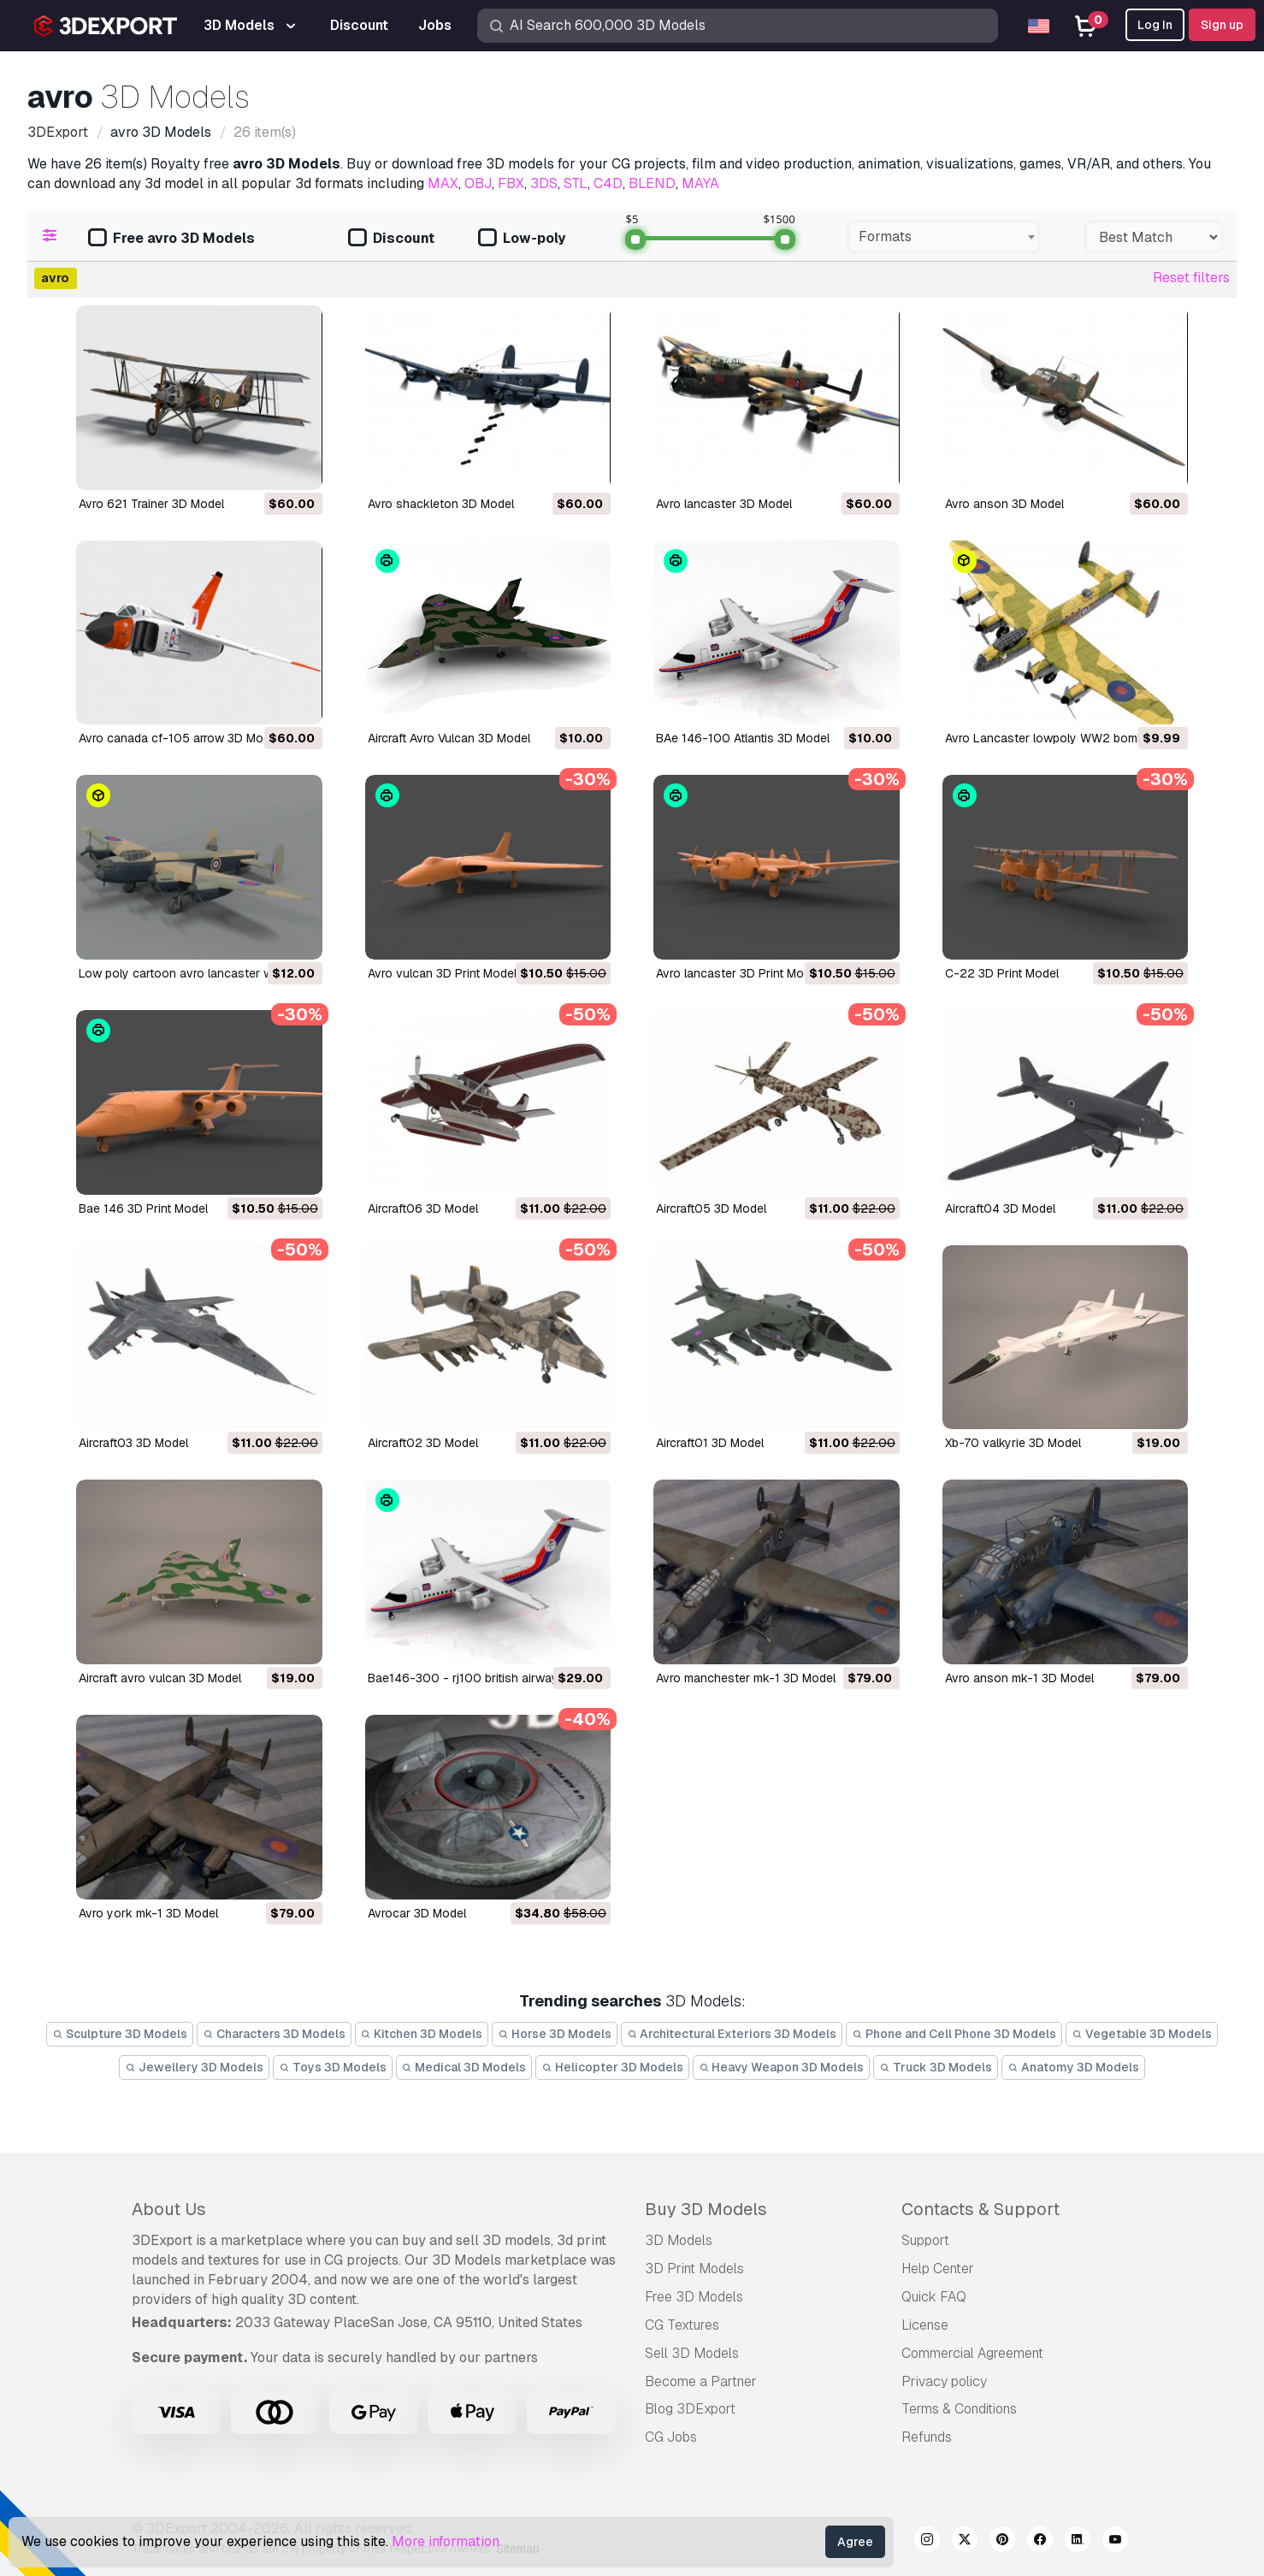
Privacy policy (944, 2381)
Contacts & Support (980, 2209)
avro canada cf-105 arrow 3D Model (179, 738)
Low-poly (521, 239)
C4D (608, 183)
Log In (1154, 24)
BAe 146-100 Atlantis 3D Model (743, 738)
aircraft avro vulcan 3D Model (160, 1678)
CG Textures (682, 2325)
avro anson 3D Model (1004, 503)
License (924, 2325)
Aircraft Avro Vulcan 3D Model (449, 738)
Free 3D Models (694, 2297)
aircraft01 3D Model (710, 1442)
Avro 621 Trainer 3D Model (151, 503)
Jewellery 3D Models (194, 2067)
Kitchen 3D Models (422, 2033)
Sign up (1222, 24)
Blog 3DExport (690, 2409)
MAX (443, 183)
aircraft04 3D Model (1000, 1208)
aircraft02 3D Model (423, 1442)
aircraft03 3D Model (133, 1442)
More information (445, 2541)
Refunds (926, 2437)
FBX (511, 183)
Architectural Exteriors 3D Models (732, 2033)
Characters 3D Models (274, 2033)
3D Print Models (694, 2269)
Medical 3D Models (464, 2067)
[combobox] (944, 237)
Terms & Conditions (959, 2409)
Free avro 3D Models (171, 239)
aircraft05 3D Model (711, 1208)
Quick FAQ (933, 2297)
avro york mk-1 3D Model (148, 1913)
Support (925, 2240)
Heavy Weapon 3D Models (782, 2067)
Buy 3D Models (706, 2209)
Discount (391, 239)
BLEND (652, 183)
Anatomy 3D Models (1073, 2067)
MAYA (700, 183)
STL (576, 183)
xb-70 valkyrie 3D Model (1013, 1442)
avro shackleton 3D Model (441, 503)
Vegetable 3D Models (1142, 2033)
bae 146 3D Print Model (143, 1208)
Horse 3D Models (554, 2033)
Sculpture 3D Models (119, 2033)
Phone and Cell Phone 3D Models (954, 2033)
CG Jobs (671, 2437)
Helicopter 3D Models (612, 2067)
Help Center (937, 2269)
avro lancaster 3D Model (724, 503)
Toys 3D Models (333, 2067)
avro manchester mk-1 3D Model (746, 1678)
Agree (855, 2541)
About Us (169, 2209)
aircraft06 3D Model (423, 1208)
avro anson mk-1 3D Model (1019, 1678)
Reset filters (1191, 278)
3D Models (678, 2240)
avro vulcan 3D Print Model (442, 973)
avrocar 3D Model (417, 1913)
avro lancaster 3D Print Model (738, 973)
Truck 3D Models (935, 2067)
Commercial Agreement (972, 2353)
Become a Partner (701, 2381)
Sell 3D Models (692, 2353)
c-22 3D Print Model (1002, 973)
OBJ (478, 183)
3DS (544, 183)
